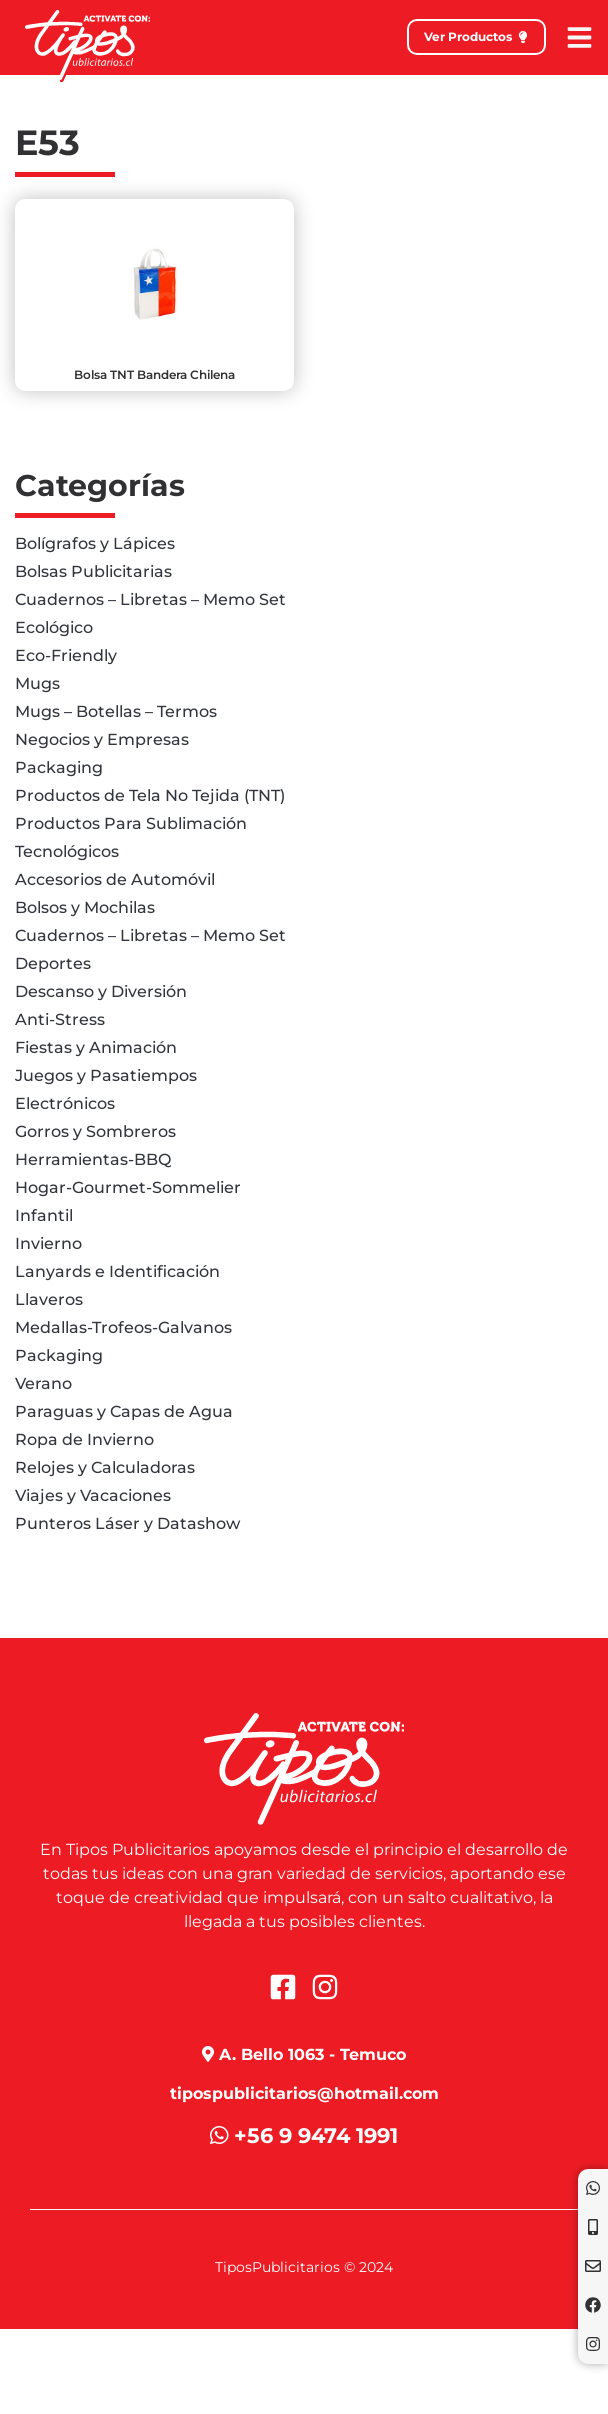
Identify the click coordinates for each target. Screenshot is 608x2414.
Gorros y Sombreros (95, 1131)
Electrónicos (65, 1103)
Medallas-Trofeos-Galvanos (123, 1327)
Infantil (44, 1215)
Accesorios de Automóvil (115, 879)
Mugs (37, 683)
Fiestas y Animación (96, 1047)
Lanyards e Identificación (117, 1271)
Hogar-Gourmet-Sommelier (128, 1187)
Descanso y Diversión (101, 991)
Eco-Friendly (66, 655)
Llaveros (49, 1299)
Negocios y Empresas (102, 739)
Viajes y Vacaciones (93, 1495)
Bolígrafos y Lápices (95, 543)
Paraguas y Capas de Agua (124, 1411)
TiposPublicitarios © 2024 (304, 2267)
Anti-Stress (60, 1019)
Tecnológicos (67, 851)
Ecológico (54, 627)
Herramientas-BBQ (93, 1159)
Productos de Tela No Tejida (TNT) (150, 795)
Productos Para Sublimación (131, 823)
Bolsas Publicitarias (93, 571)
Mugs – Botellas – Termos (116, 711)
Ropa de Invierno (84, 1439)
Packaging (59, 767)
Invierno (48, 1243)
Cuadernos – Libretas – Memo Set (150, 599)
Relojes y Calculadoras (105, 1467)
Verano (43, 1383)
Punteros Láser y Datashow (127, 1523)
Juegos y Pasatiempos (106, 1075)
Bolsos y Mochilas (85, 907)
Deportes (53, 963)
